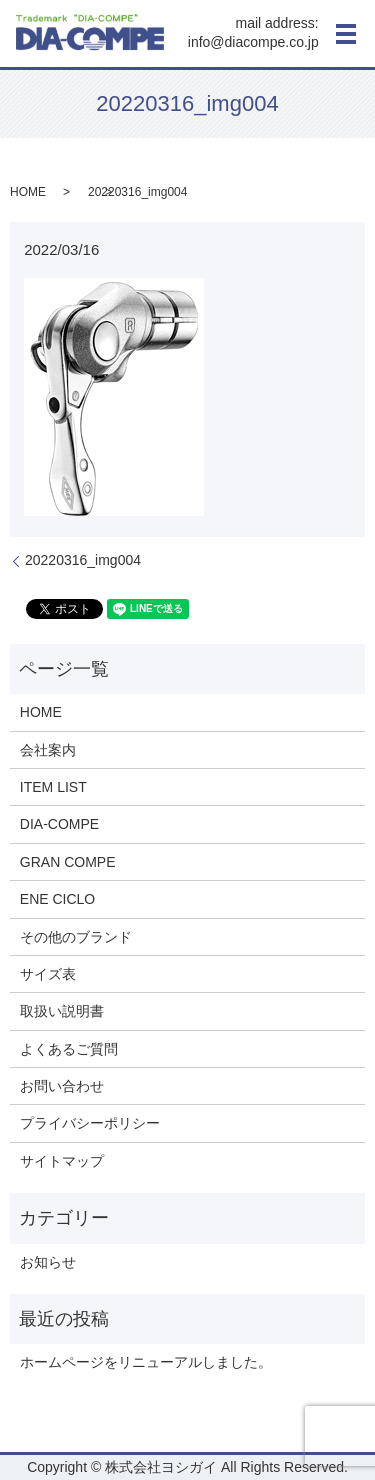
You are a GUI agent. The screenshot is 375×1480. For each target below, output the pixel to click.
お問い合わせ (62, 1086)
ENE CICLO (57, 899)
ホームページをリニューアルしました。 (146, 1362)
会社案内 (48, 750)
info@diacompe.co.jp (253, 43)
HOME (28, 192)
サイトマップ (62, 1161)
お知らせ (48, 1262)
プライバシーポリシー (90, 1123)
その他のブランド (76, 937)
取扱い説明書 (62, 1011)
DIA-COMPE (59, 824)
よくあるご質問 (69, 1049)
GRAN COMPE (68, 862)
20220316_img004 (83, 560)
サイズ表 (48, 974)
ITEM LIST (53, 787)
